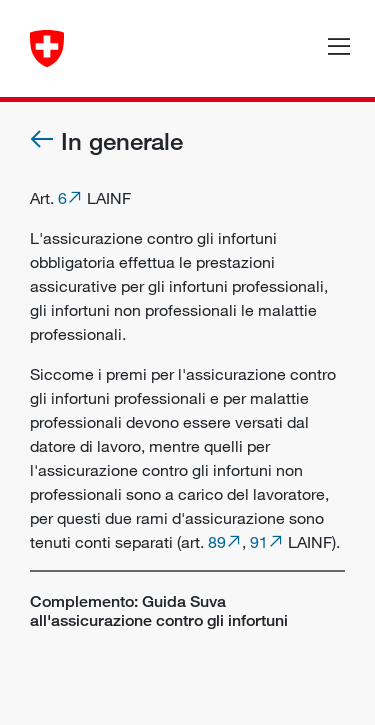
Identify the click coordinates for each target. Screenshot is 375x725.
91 (259, 542)
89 (217, 542)
